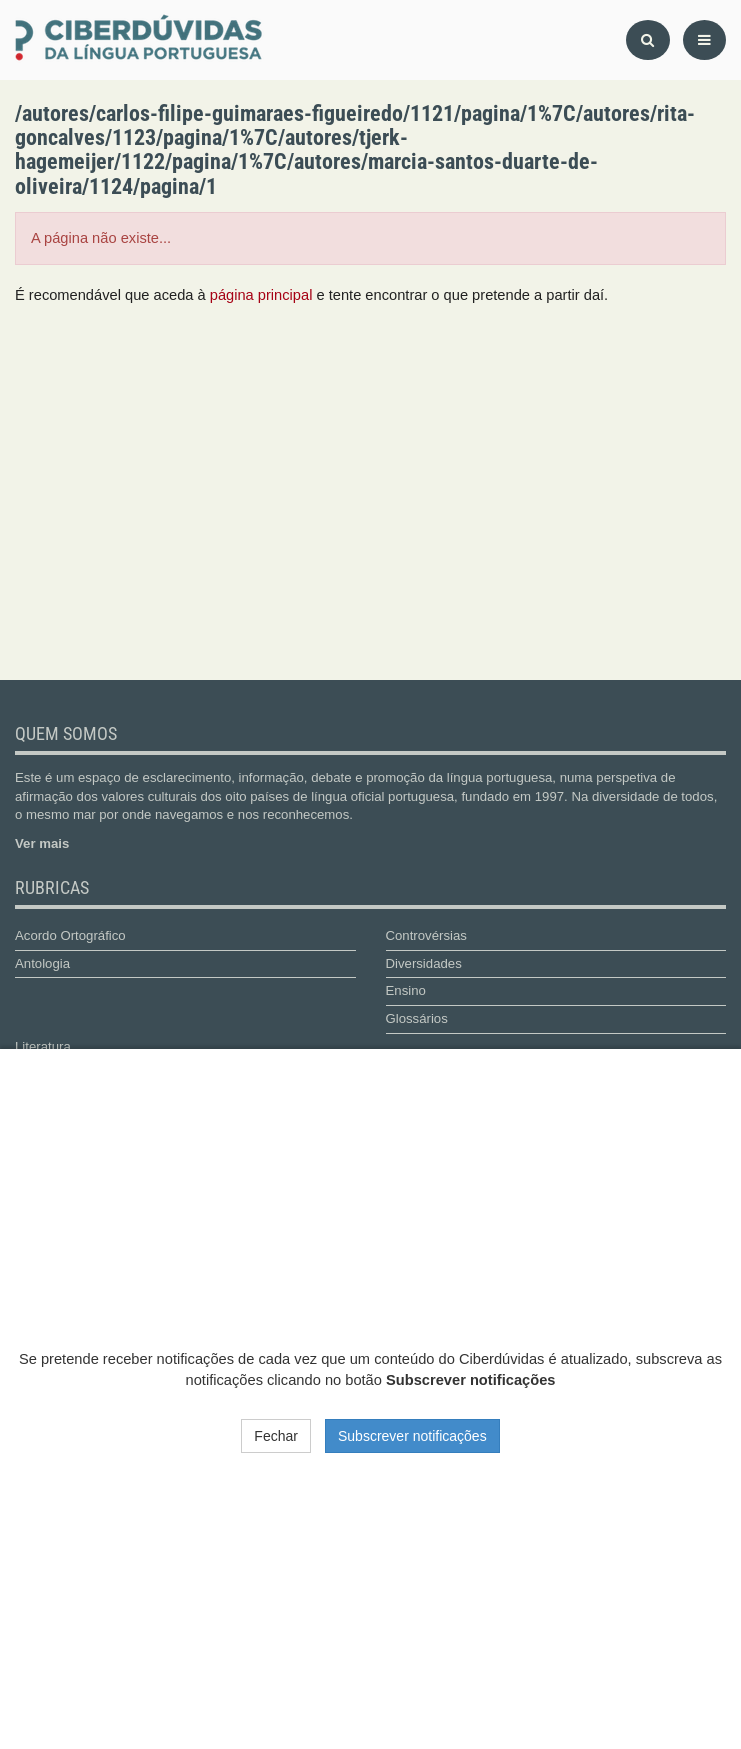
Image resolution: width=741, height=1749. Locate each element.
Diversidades (424, 963)
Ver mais (42, 843)
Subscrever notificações (412, 1436)
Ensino (406, 990)
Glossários (417, 1018)
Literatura (43, 1046)
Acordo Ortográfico (70, 935)
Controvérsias (426, 935)
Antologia (42, 963)
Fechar (276, 1436)
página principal (261, 295)
